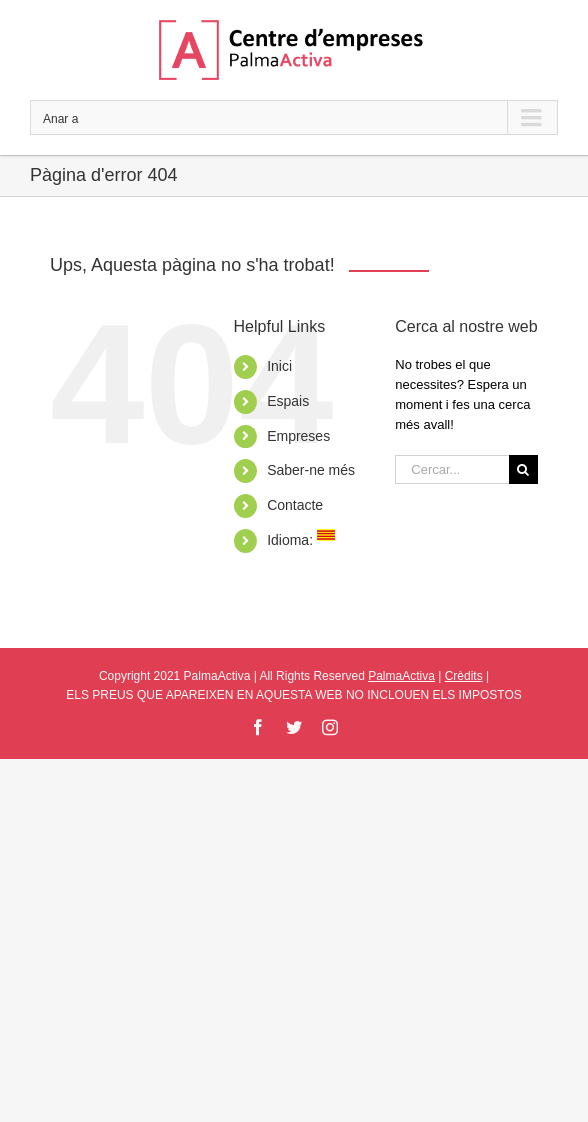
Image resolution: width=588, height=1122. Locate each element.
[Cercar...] (452, 469)
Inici (279, 366)
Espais (288, 401)
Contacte (295, 505)
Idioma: (301, 540)
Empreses (298, 436)
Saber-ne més (311, 470)
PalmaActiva (401, 676)
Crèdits (464, 676)
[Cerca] (523, 469)
